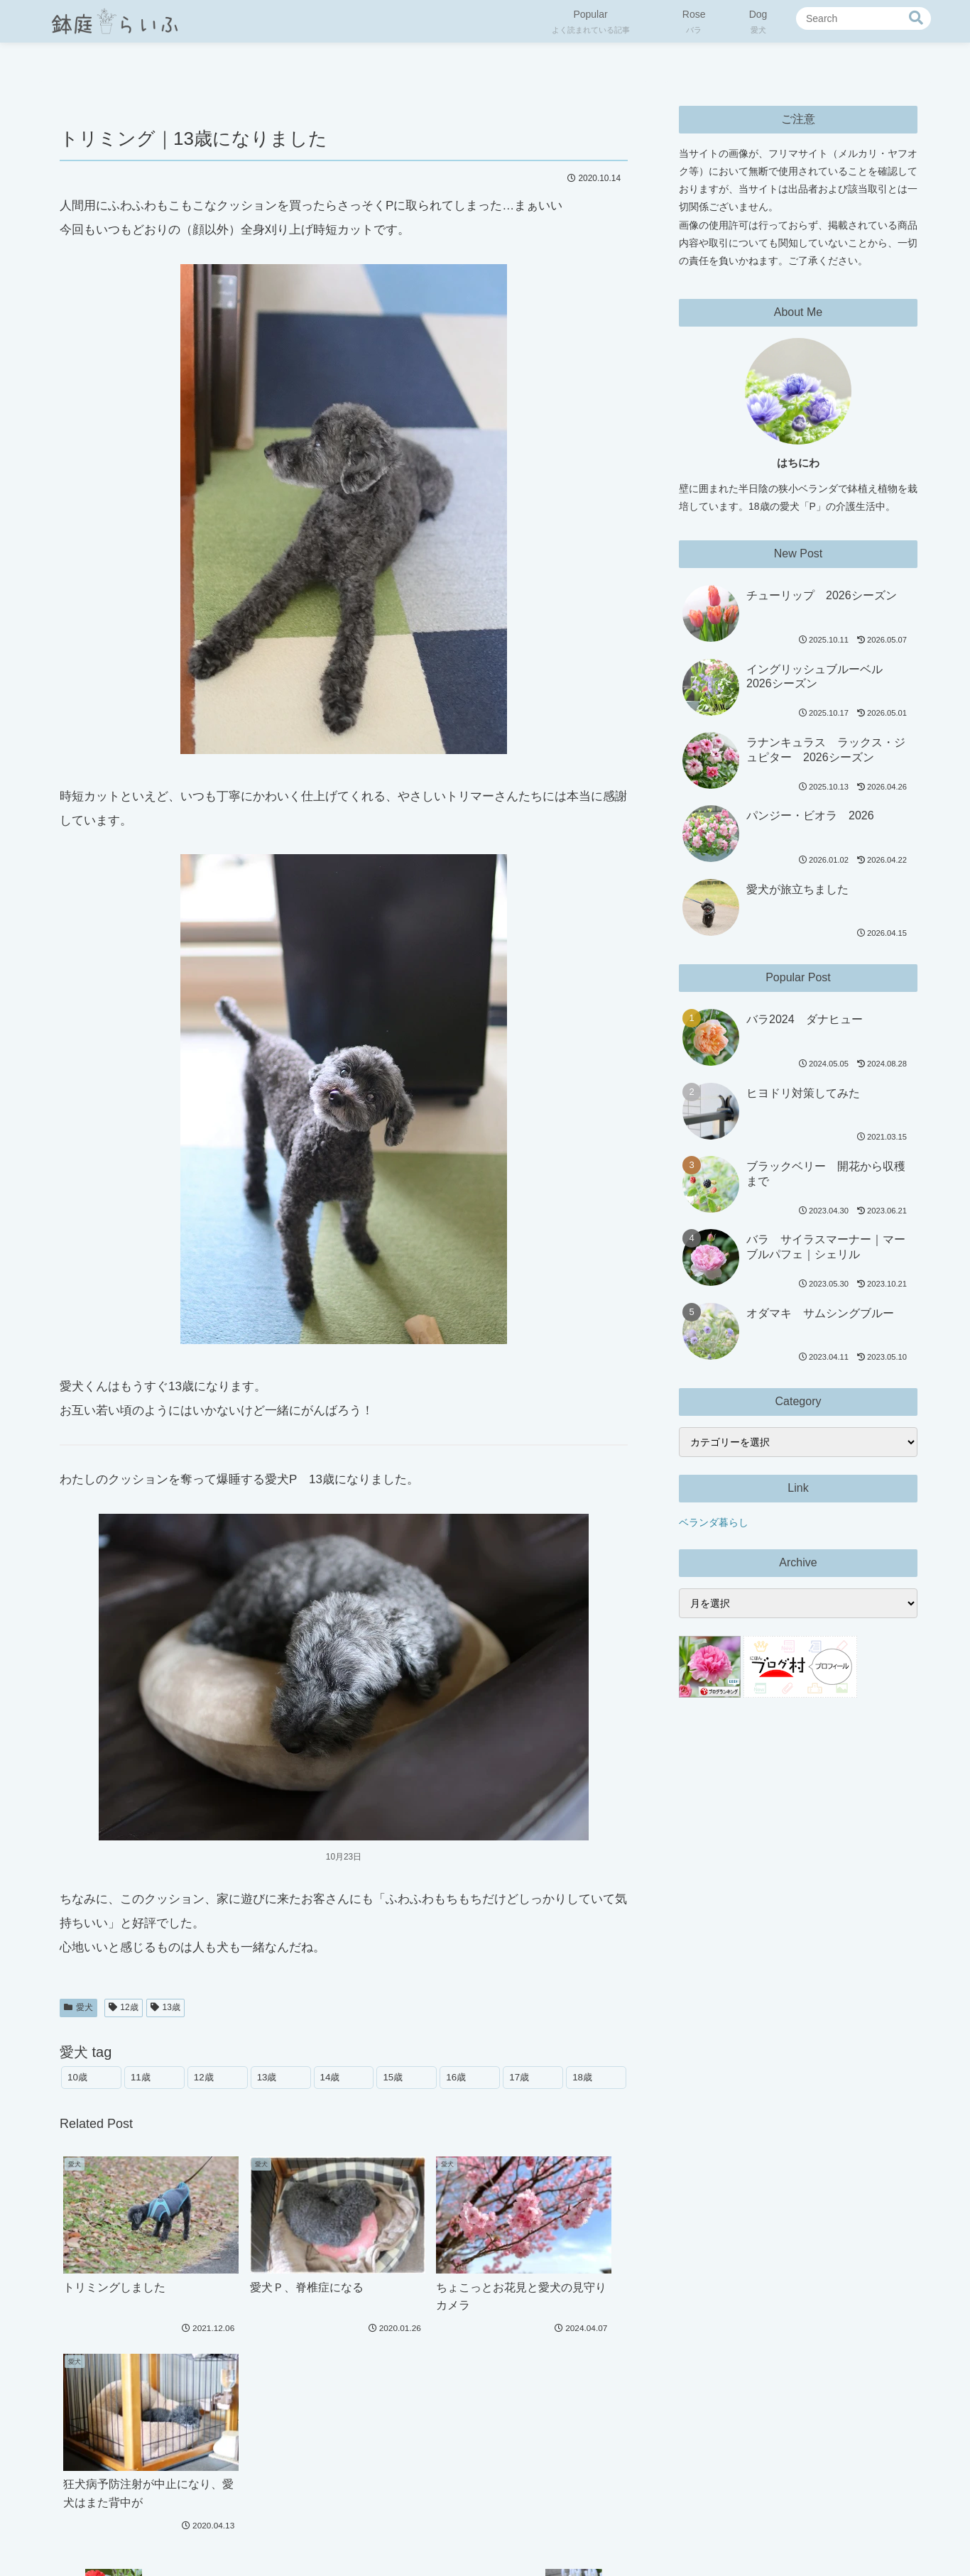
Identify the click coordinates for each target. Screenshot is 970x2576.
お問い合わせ (569, 2531)
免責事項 (505, 2531)
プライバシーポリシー (420, 2531)
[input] (863, 18)
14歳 (330, 2077)
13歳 (165, 2007)
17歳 (519, 2077)
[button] (916, 18)
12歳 (123, 2007)
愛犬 (78, 2007)
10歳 (77, 2077)
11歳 (141, 2077)
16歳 (456, 2077)
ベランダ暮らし (713, 1522)
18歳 (582, 2077)
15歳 (393, 2077)
